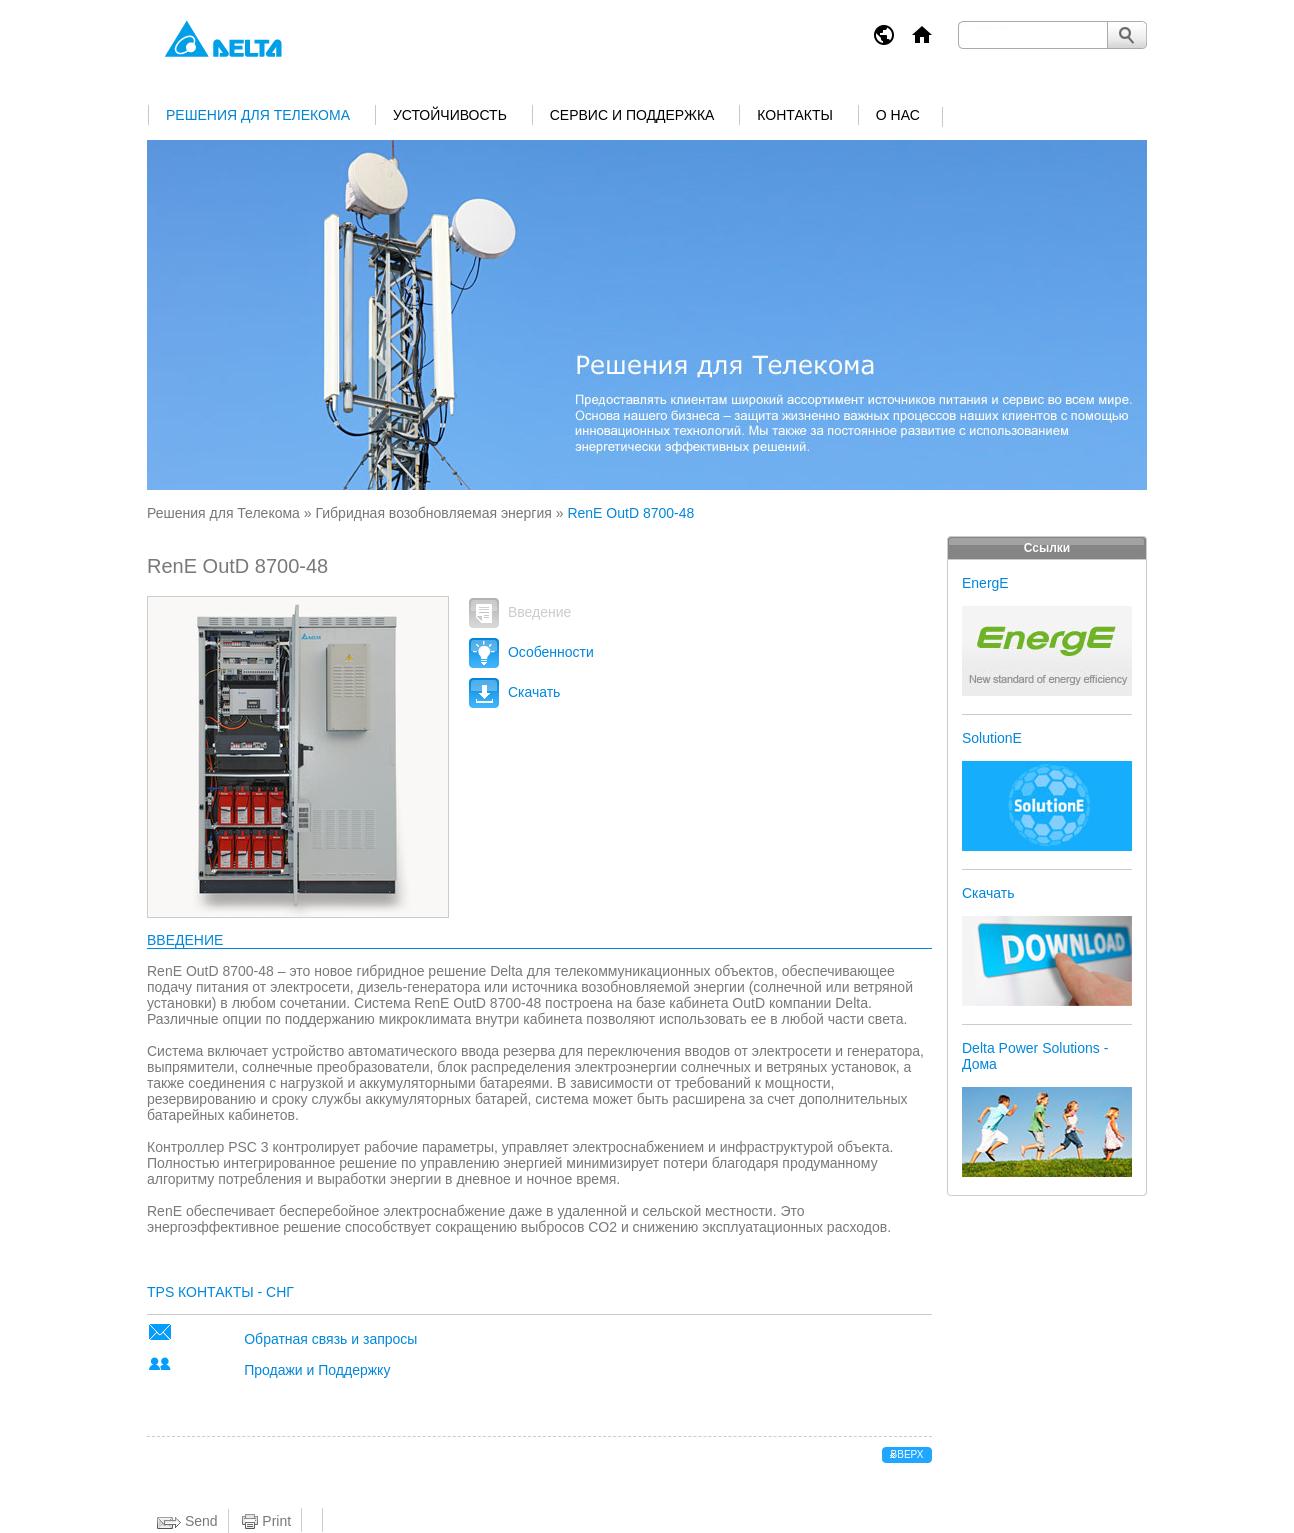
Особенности (531, 652)
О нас (898, 115)
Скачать (514, 692)
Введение (520, 612)
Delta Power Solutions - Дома (1035, 1056)
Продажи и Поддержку (317, 1370)
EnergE (985, 583)
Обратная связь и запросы (330, 1339)
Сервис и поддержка (632, 115)
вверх (907, 1454)
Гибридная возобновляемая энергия (433, 513)
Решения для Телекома (258, 115)
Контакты (795, 115)
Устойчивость (450, 115)
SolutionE (992, 738)
